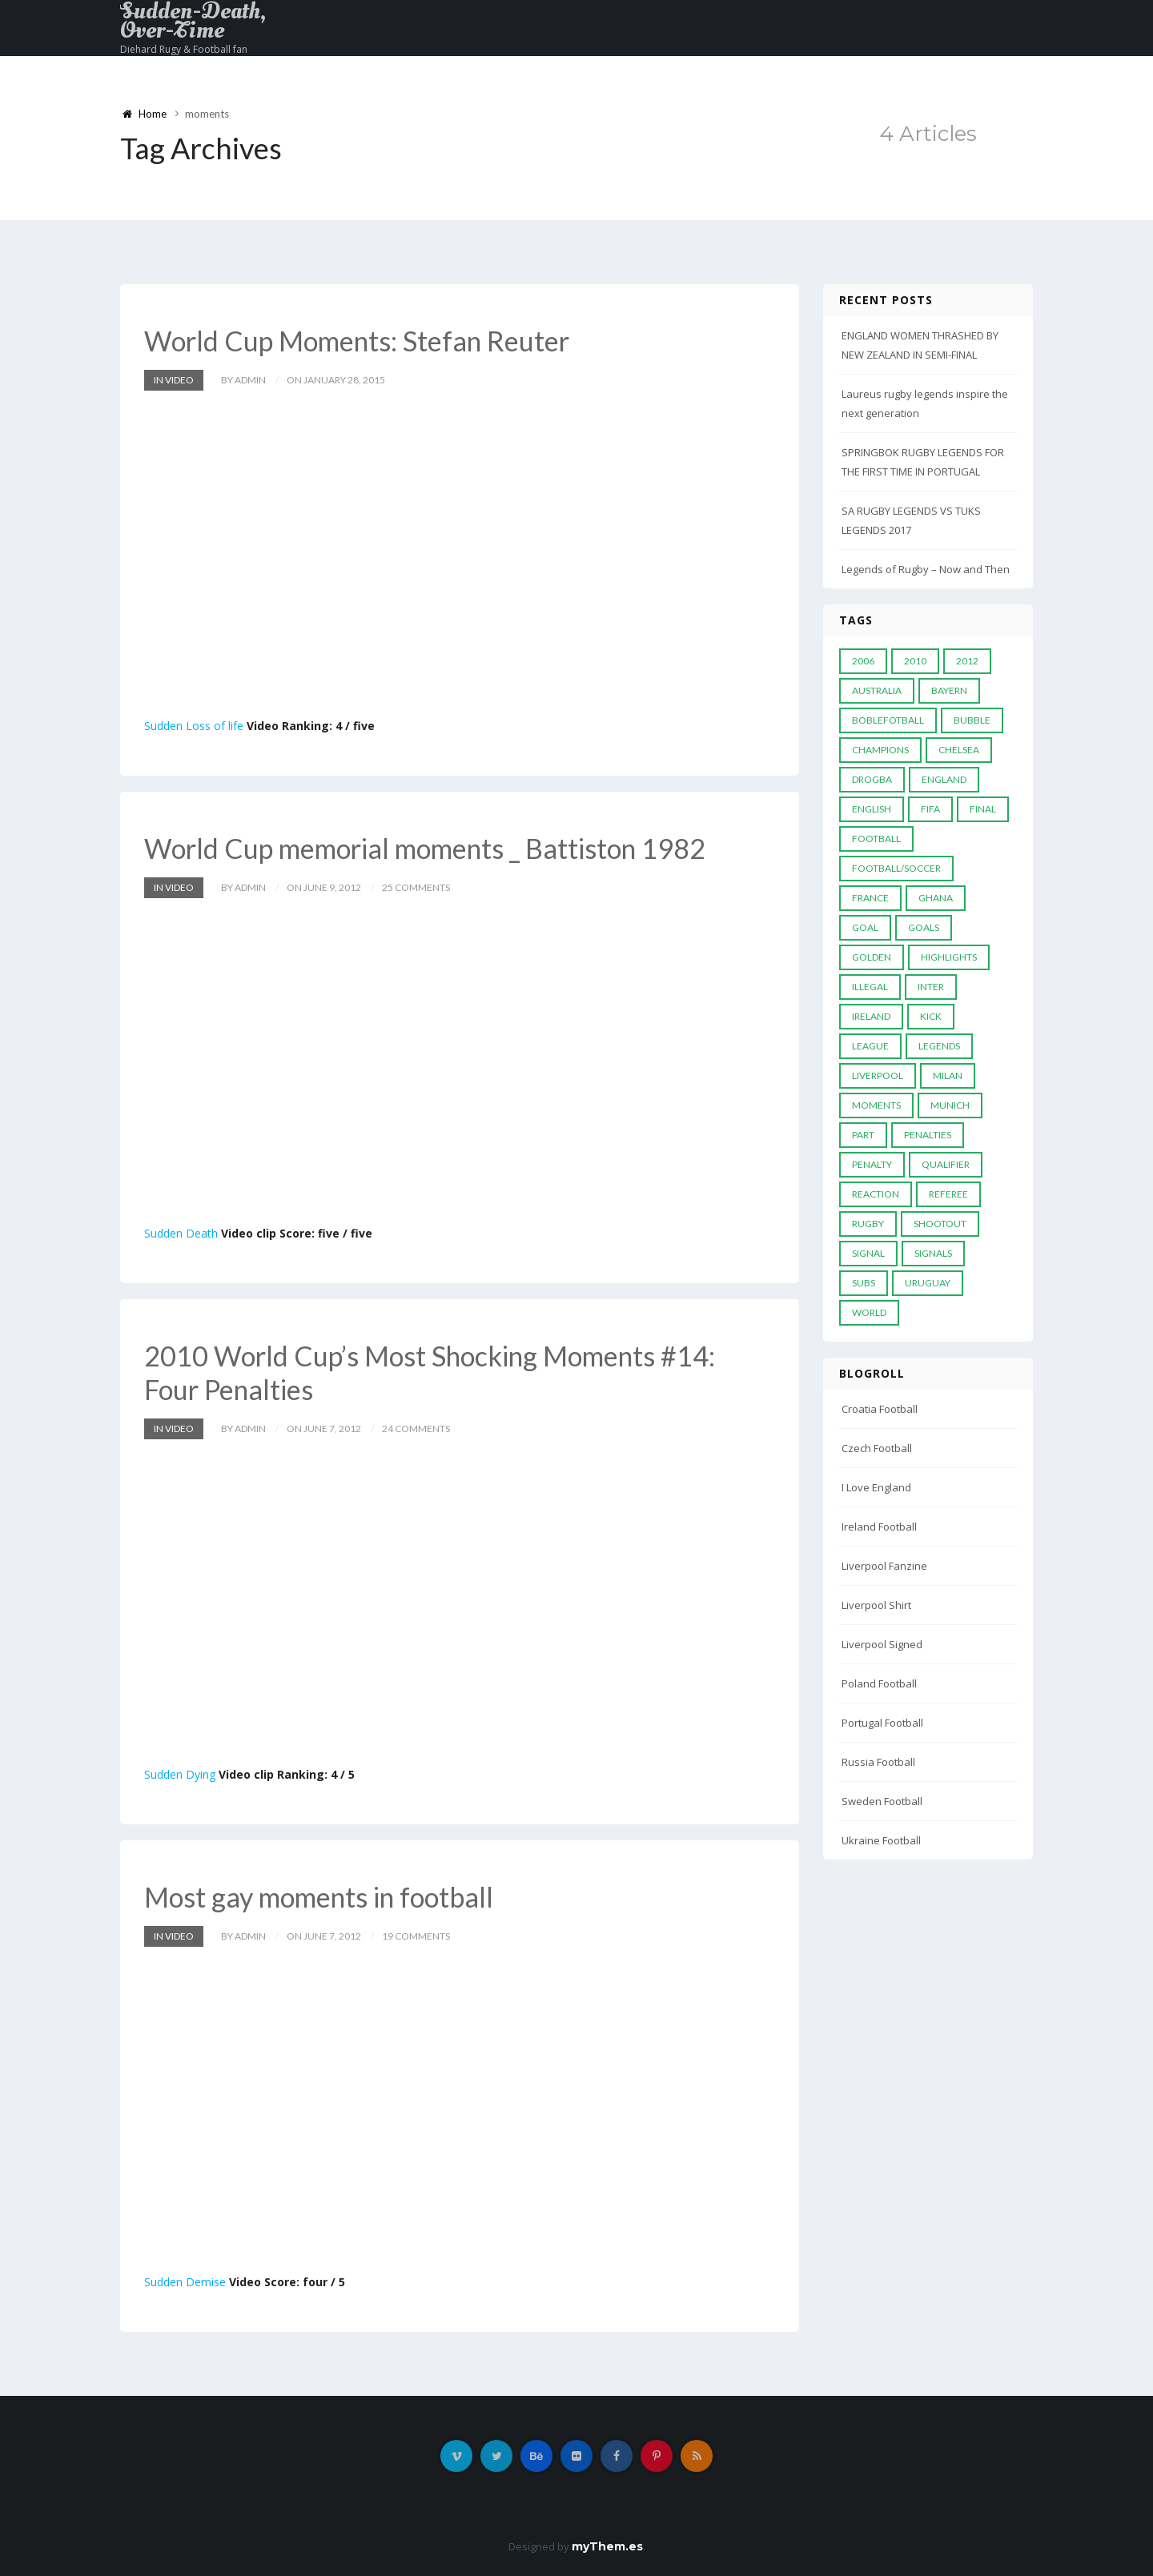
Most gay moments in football (318, 1896)
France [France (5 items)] (870, 898)
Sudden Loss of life (193, 725)
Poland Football (879, 1683)
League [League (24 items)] (870, 1046)
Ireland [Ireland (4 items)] (871, 1016)
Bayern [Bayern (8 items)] (949, 690)
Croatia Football (880, 1409)
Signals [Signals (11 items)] (933, 1253)
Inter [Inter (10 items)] (931, 987)
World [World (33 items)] (869, 1312)
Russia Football (878, 1762)
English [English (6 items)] (871, 809)
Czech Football (877, 1448)
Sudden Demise (185, 2281)
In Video (174, 380)
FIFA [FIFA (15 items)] (930, 809)
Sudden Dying (179, 1774)
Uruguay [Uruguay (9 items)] (927, 1283)
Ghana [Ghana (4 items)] (935, 898)
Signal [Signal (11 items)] (868, 1253)
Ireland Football (879, 1526)
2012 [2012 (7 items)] (967, 661)
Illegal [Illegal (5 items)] (870, 987)
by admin (243, 380)
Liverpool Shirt (876, 1605)
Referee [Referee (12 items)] (948, 1194)
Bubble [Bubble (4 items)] (972, 720)
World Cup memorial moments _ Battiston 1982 (424, 848)
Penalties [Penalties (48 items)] (927, 1135)
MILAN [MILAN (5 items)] (947, 1075)
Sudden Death (181, 1233)
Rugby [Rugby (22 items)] (868, 1224)
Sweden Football (882, 1801)
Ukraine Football (881, 1840)
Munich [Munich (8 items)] (950, 1105)
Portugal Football (882, 1722)
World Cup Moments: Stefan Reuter (356, 340)
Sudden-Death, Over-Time (193, 21)
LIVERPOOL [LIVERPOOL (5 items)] (877, 1075)
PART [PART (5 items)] (863, 1135)
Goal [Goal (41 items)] (865, 927)
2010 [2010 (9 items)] (915, 661)
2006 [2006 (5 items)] (863, 661)
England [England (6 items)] (944, 779)
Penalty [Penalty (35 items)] (872, 1164)
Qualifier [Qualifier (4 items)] (946, 1164)
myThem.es (607, 2546)
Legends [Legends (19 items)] (939, 1046)
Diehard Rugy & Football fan (183, 49)
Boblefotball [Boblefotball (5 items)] (888, 720)
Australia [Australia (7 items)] (877, 690)
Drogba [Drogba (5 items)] (872, 779)
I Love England (876, 1487)
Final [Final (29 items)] (983, 809)
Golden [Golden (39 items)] (871, 957)
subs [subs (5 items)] (863, 1283)
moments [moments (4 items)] (876, 1105)
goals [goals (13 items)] (923, 927)
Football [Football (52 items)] (876, 839)
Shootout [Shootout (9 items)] (940, 1224)
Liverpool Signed (882, 1644)
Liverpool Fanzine (884, 1566)
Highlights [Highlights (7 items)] (949, 957)
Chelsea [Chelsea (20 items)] (958, 750)
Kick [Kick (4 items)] (931, 1016)
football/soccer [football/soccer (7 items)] (896, 868)
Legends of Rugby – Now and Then (926, 569)
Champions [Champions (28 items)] (880, 750)
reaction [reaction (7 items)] (875, 1194)
